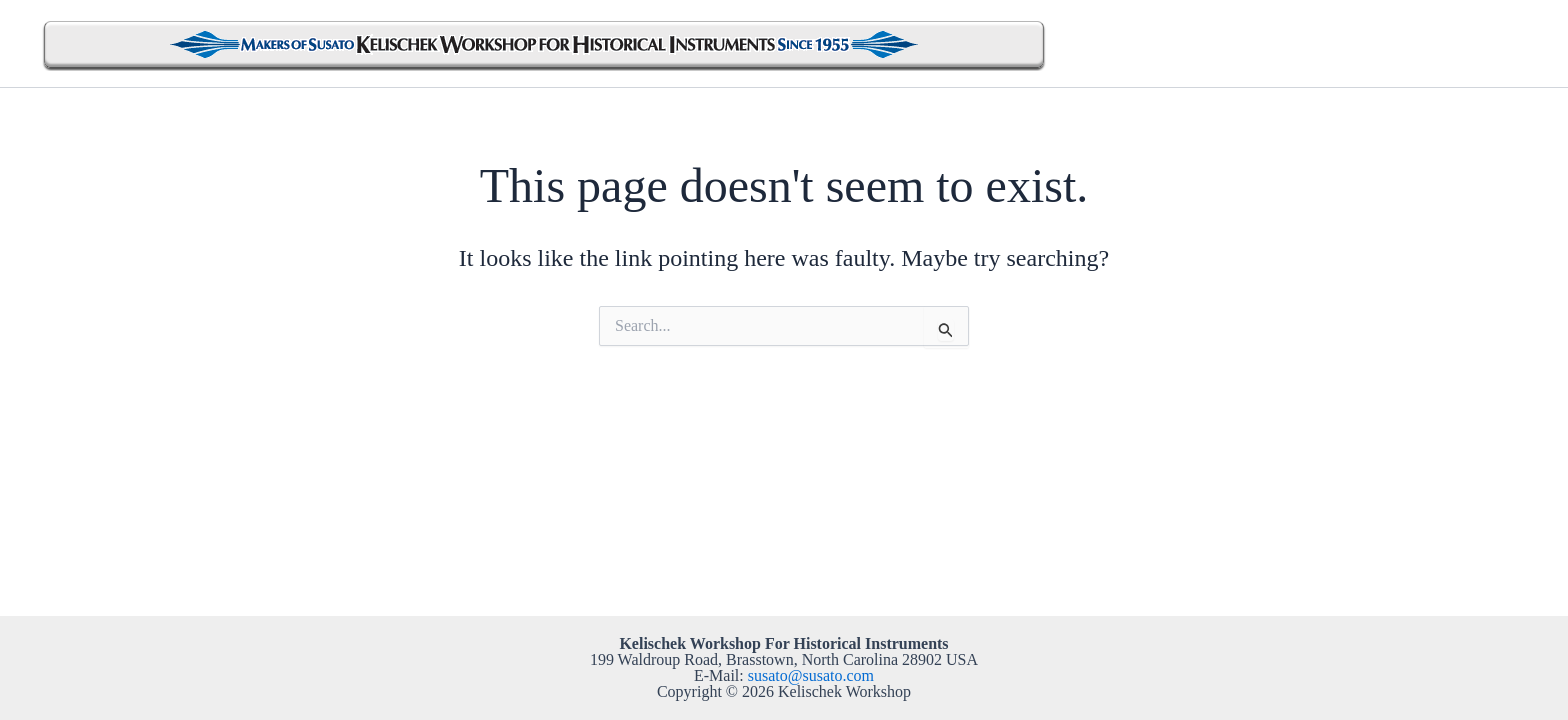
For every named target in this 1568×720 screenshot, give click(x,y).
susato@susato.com (811, 675)
